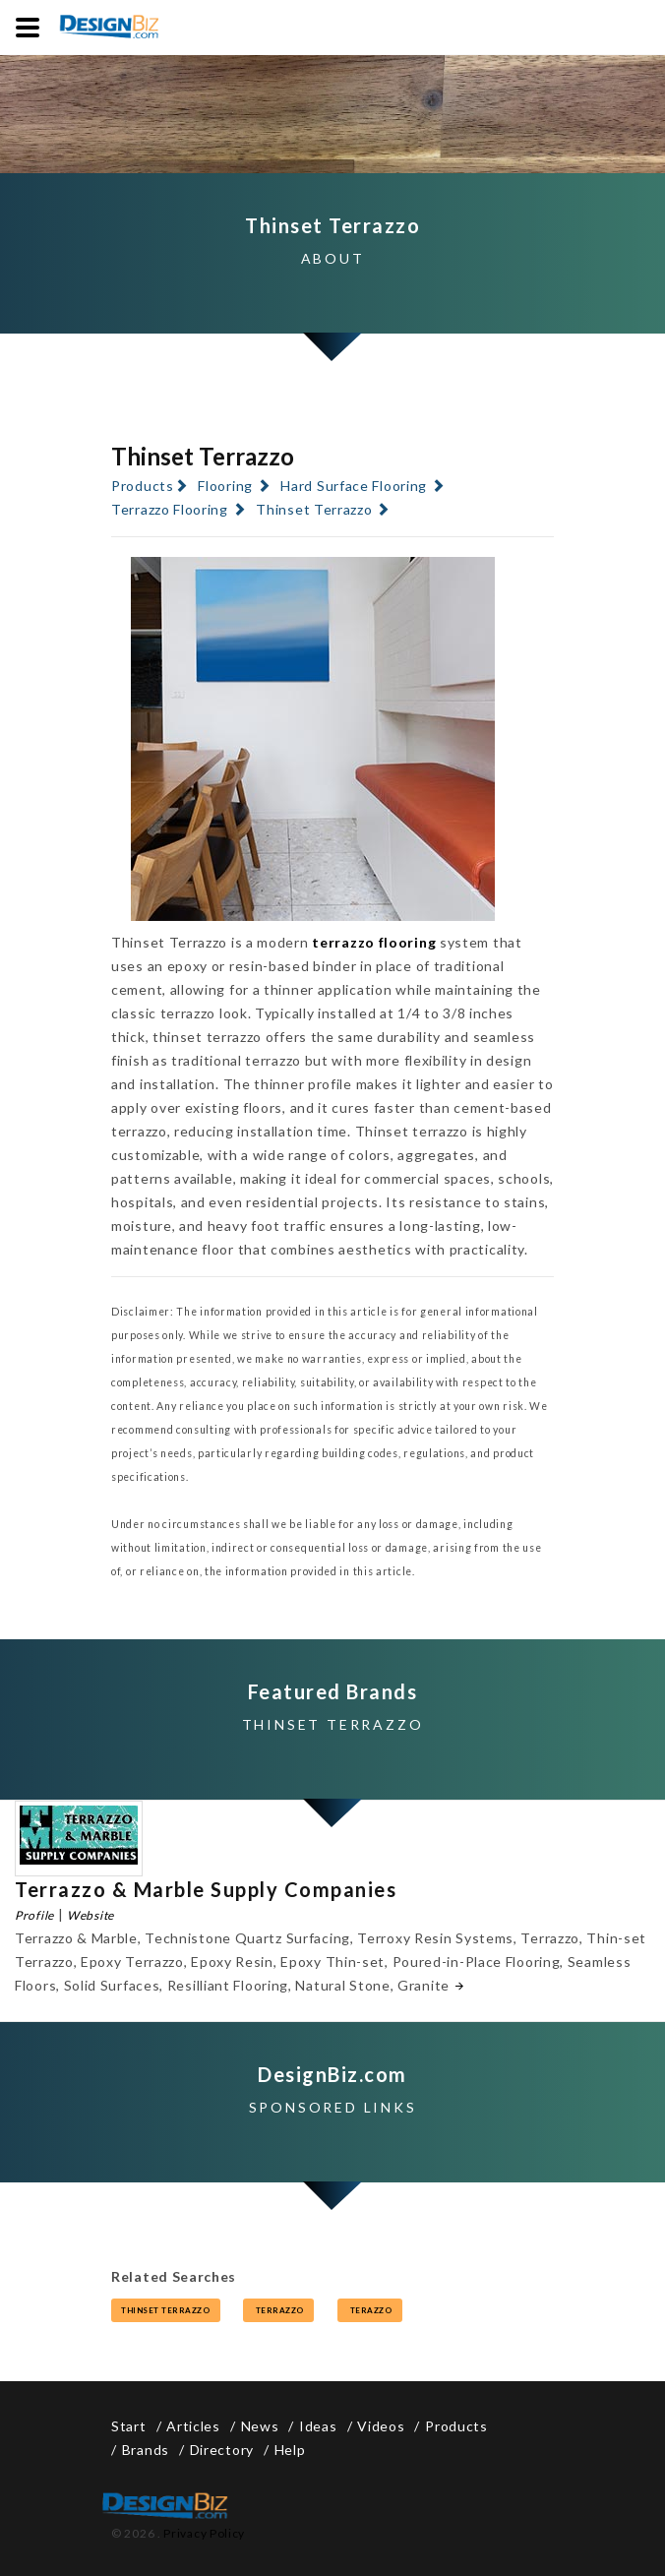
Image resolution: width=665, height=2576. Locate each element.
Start (129, 2426)
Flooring (225, 485)
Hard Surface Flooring (353, 485)
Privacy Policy (204, 2533)
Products (142, 485)
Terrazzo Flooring (169, 509)
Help (290, 2449)
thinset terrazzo (165, 2310)
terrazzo (278, 2310)
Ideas (318, 2426)
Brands (145, 2449)
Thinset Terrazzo (314, 509)
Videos (380, 2426)
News (260, 2426)
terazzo (369, 2310)
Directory (222, 2449)
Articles (193, 2426)
